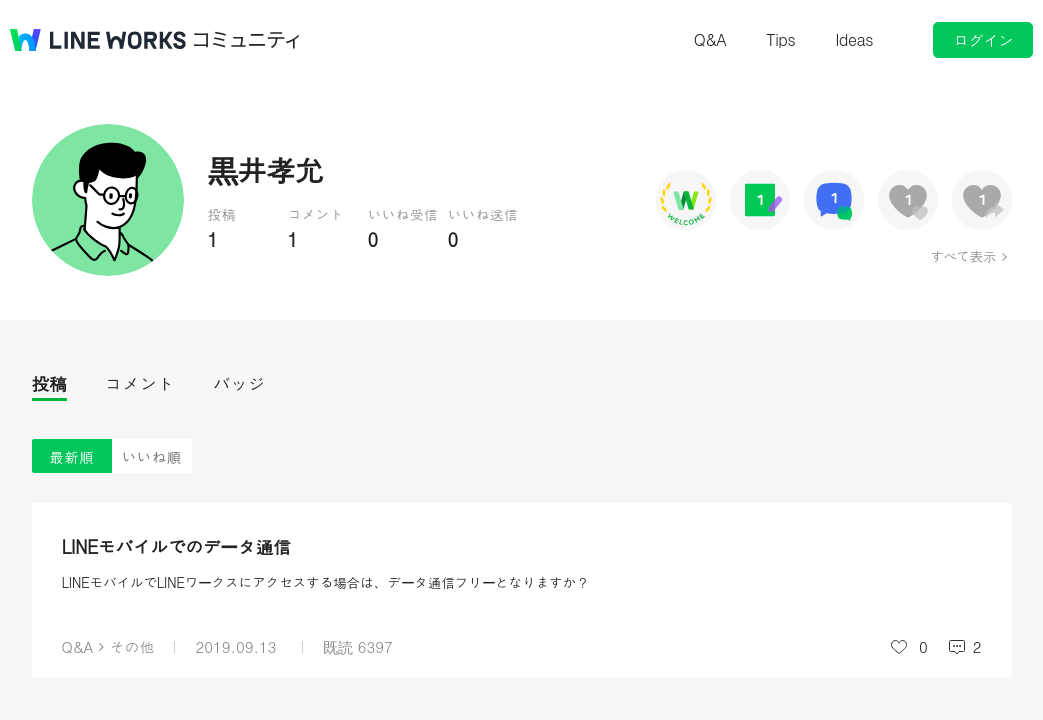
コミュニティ (247, 40)
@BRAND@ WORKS (98, 40)
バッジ (239, 383)
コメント (140, 383)
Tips (780, 39)
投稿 (49, 383)
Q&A (710, 39)
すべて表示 (962, 256)
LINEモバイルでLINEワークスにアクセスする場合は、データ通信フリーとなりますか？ (326, 582)
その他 (131, 646)
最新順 (71, 456)
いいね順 (152, 456)
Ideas (854, 39)
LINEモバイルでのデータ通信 (176, 546)
